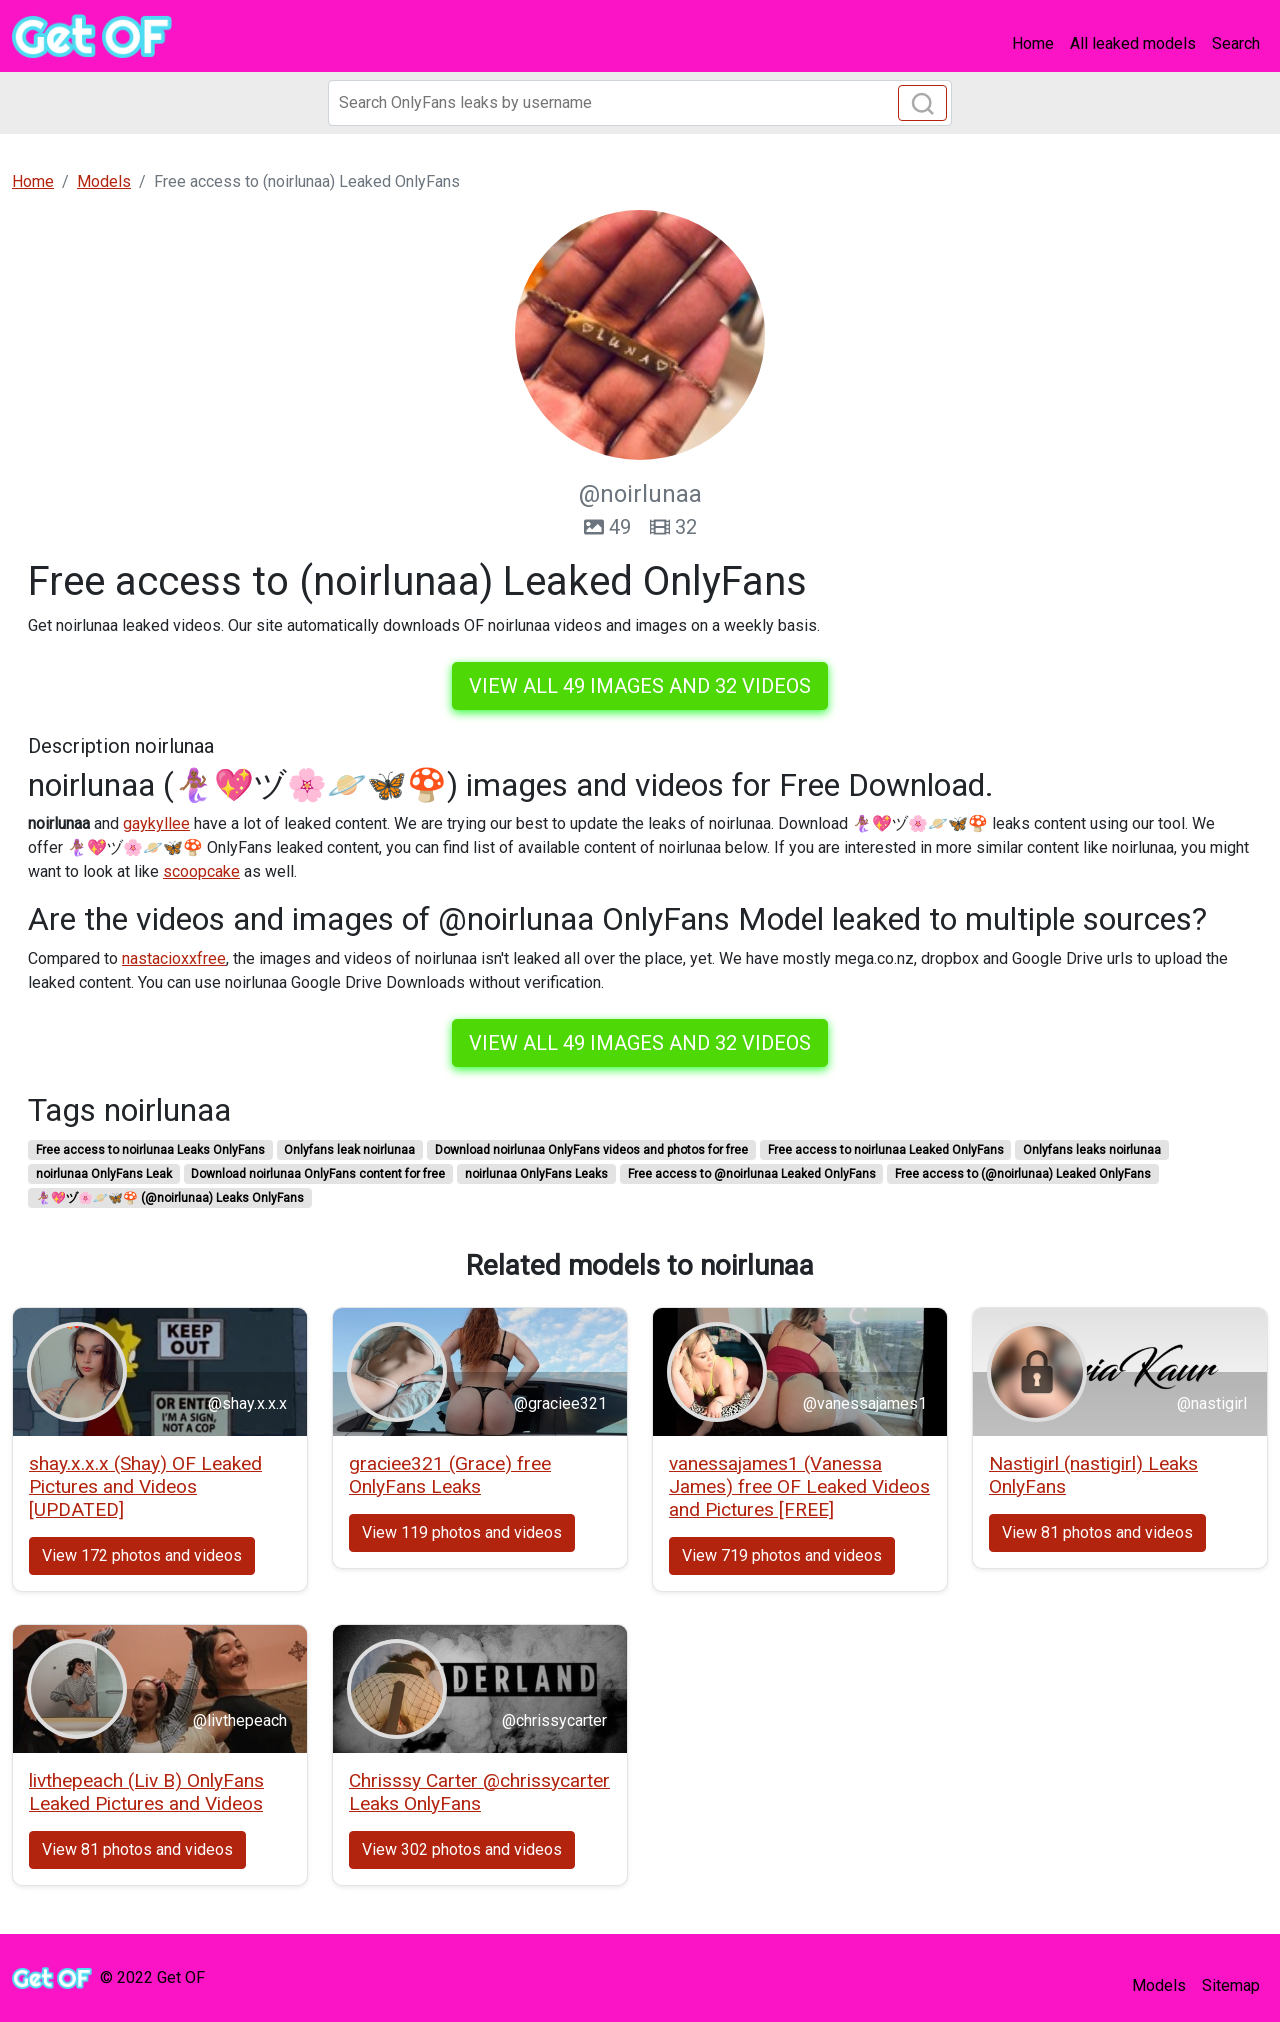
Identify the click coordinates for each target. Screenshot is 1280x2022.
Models (1159, 1985)
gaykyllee (156, 823)
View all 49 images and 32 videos (640, 686)
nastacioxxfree (174, 958)
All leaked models (1133, 43)
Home (1033, 43)
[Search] (640, 103)
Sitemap (1231, 1985)
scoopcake (201, 871)
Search (1236, 43)
